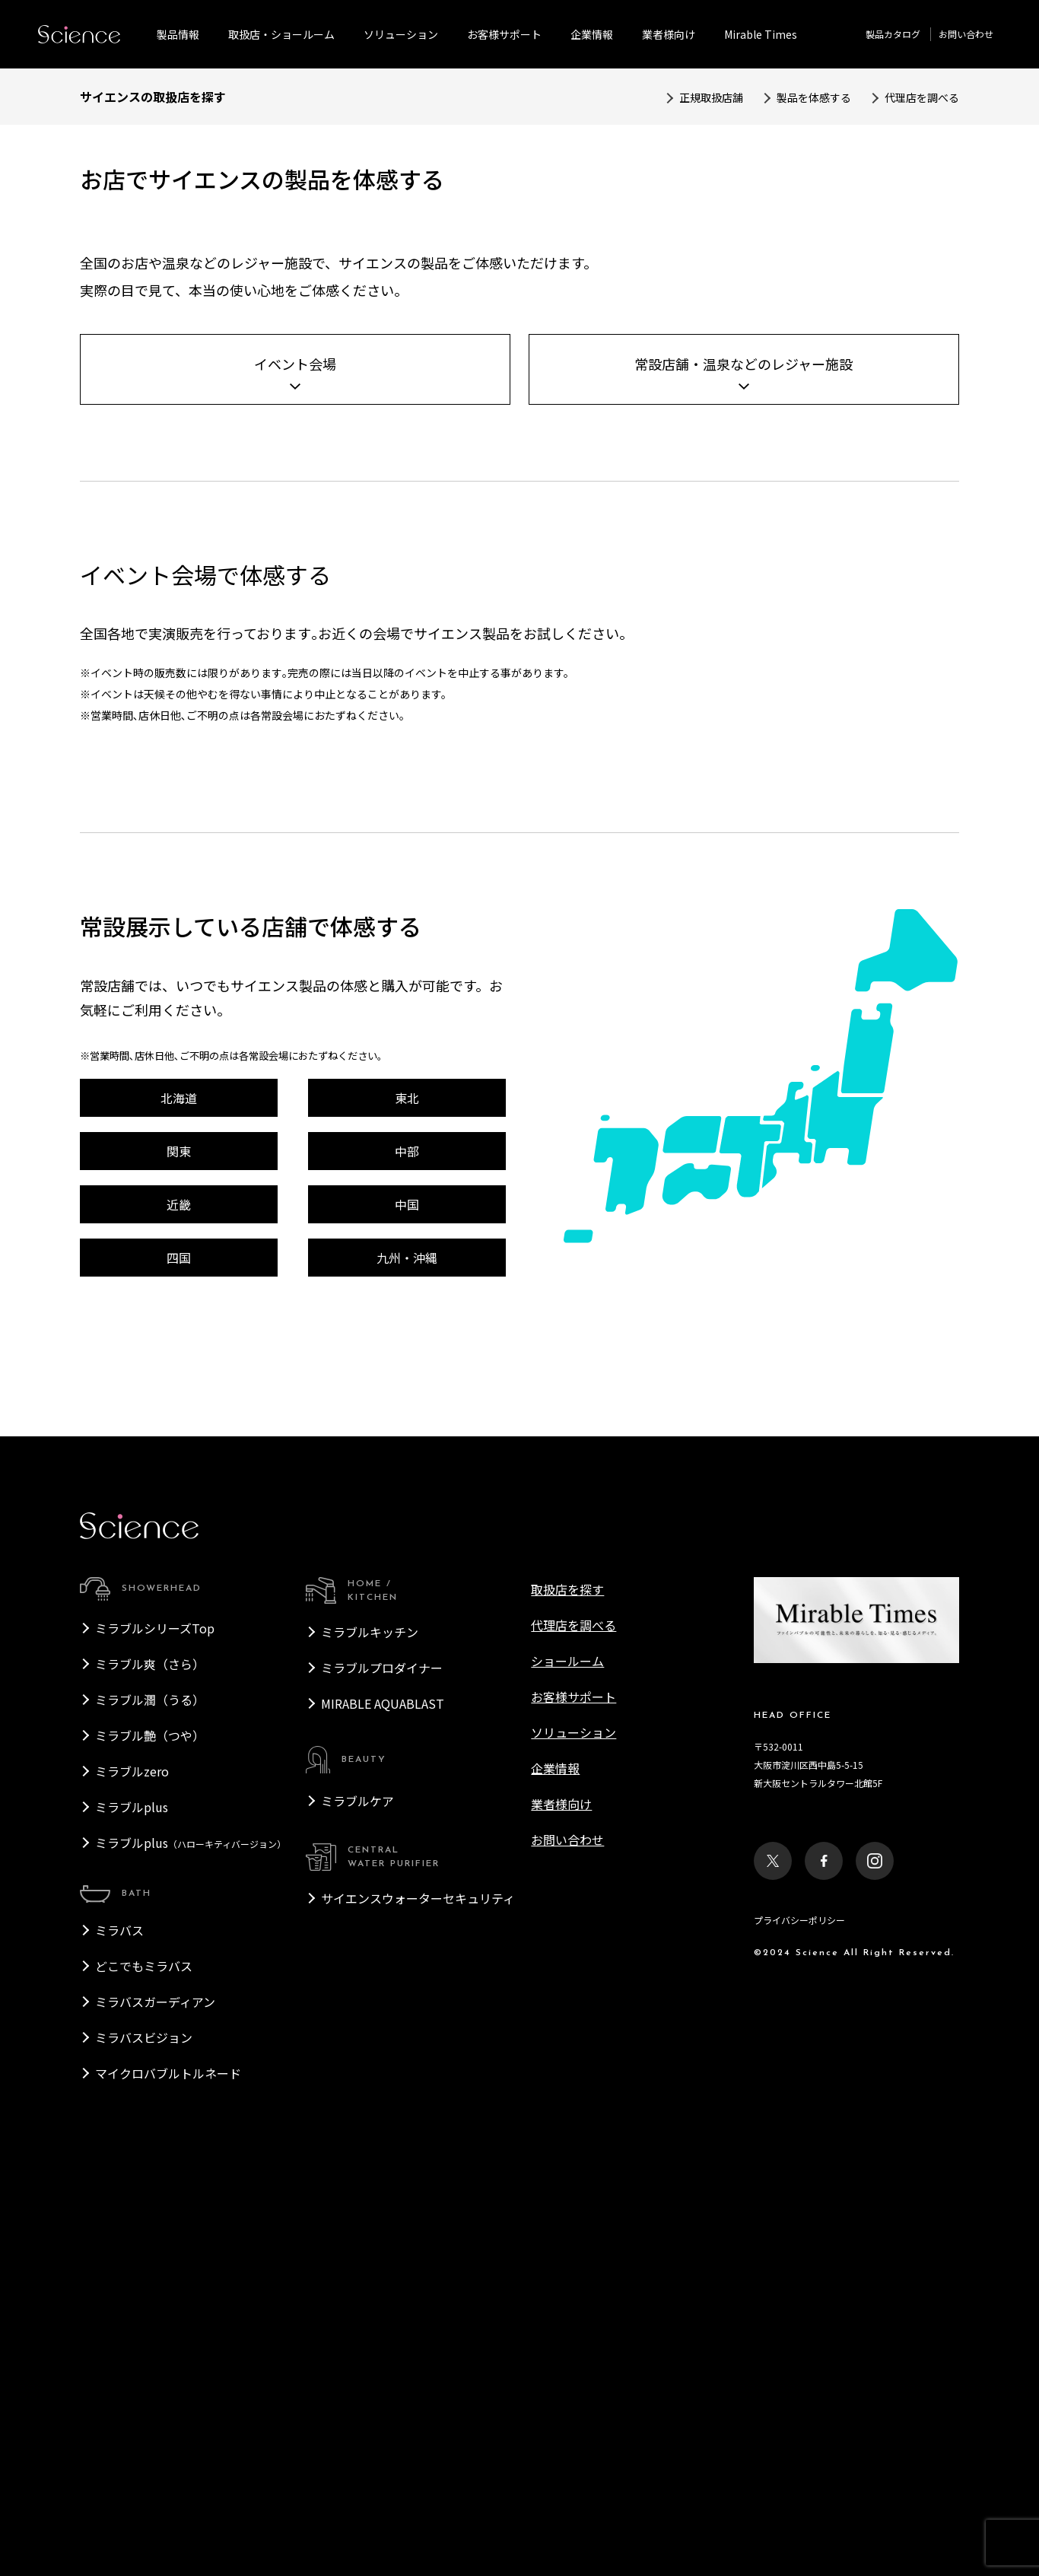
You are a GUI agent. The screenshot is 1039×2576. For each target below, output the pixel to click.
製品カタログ (893, 33)
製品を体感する (814, 97)
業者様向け (561, 2199)
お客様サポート (504, 34)
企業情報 (591, 34)
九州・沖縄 (407, 1653)
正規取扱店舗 (711, 97)
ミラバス (119, 2326)
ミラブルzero (132, 2167)
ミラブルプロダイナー (382, 2063)
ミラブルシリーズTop (154, 2024)
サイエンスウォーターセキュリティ (418, 2294)
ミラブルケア (357, 2196)
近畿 (179, 1600)
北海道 (178, 1493)
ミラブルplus (131, 2202)
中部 (407, 1547)
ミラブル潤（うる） (150, 2095)
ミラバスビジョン (143, 2433)
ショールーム (567, 2056)
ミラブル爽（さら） (150, 2059)
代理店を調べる (922, 97)
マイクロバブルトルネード (168, 2469)
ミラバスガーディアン (155, 2397)
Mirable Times (760, 34)
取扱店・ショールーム (281, 34)
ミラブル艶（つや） (150, 2131)
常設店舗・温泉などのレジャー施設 (743, 759)
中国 (407, 1600)
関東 (179, 1547)
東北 (407, 1493)
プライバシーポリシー (799, 2315)
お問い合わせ (966, 33)
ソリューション (401, 34)
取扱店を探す (567, 1985)
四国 (179, 1653)
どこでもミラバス (143, 2361)
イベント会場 (295, 759)
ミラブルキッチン (369, 2027)
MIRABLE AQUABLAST (382, 2099)
